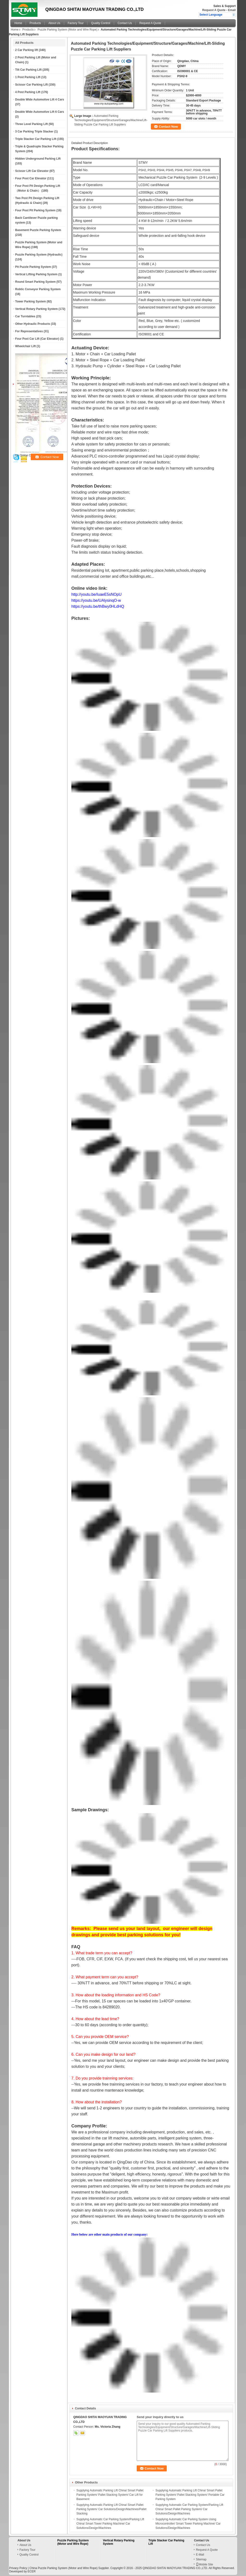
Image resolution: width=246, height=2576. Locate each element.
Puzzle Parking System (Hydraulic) (38, 254)
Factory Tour (76, 23)
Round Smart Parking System (35, 281)
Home (18, 23)
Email (232, 10)
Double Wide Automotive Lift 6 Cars (39, 111)
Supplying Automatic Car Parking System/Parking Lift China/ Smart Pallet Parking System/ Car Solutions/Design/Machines (189, 2509)
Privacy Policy (18, 2568)
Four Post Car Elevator (30, 178)
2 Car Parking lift (26, 50)
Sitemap (201, 2559)
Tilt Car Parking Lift (28, 69)
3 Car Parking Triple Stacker (34, 131)
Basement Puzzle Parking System (38, 230)
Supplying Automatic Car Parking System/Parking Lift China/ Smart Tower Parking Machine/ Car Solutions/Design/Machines (110, 2524)
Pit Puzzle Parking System (33, 267)
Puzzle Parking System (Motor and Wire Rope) (67, 29)
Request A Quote (213, 10)
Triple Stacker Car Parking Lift (35, 139)
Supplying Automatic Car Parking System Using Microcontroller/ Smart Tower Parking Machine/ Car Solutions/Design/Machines (188, 2524)
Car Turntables (25, 316)
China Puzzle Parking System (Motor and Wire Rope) (63, 2568)
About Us (54, 23)
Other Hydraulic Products (32, 324)
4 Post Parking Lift (27, 92)
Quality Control (100, 23)
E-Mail (200, 2554)
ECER (32, 2571)
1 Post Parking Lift (27, 77)
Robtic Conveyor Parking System (38, 289)
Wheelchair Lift (25, 346)
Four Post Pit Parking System (35, 210)
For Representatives (29, 331)
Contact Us (125, 23)
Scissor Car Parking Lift (31, 84)
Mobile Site (204, 2564)
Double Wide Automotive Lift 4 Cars (39, 99)
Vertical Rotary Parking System (36, 309)
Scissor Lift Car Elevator (32, 171)
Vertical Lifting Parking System (36, 274)
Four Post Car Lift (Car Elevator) (37, 338)
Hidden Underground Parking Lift (38, 158)
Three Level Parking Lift (31, 124)
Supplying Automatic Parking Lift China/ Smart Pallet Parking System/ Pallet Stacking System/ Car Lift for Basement (109, 2495)
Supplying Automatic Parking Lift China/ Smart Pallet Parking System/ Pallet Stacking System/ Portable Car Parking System (189, 2495)
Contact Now (168, 126)
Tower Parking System (30, 301)
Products (35, 23)
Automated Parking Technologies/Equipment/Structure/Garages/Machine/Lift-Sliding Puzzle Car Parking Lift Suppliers (110, 120)
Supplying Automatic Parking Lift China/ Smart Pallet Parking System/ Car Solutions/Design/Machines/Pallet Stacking (111, 2509)
